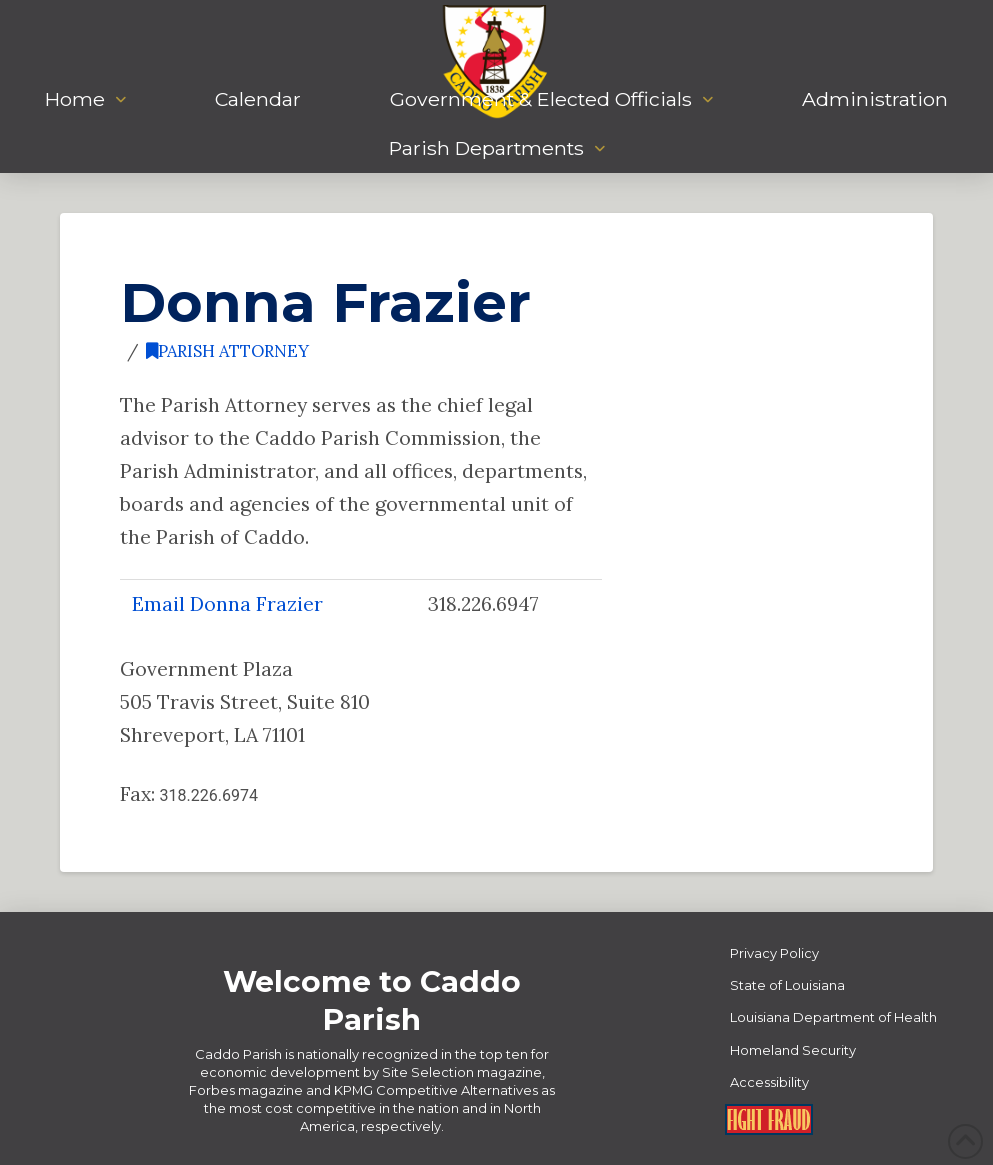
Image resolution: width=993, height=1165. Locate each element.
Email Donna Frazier (227, 603)
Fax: (189, 793)
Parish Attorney (227, 351)
